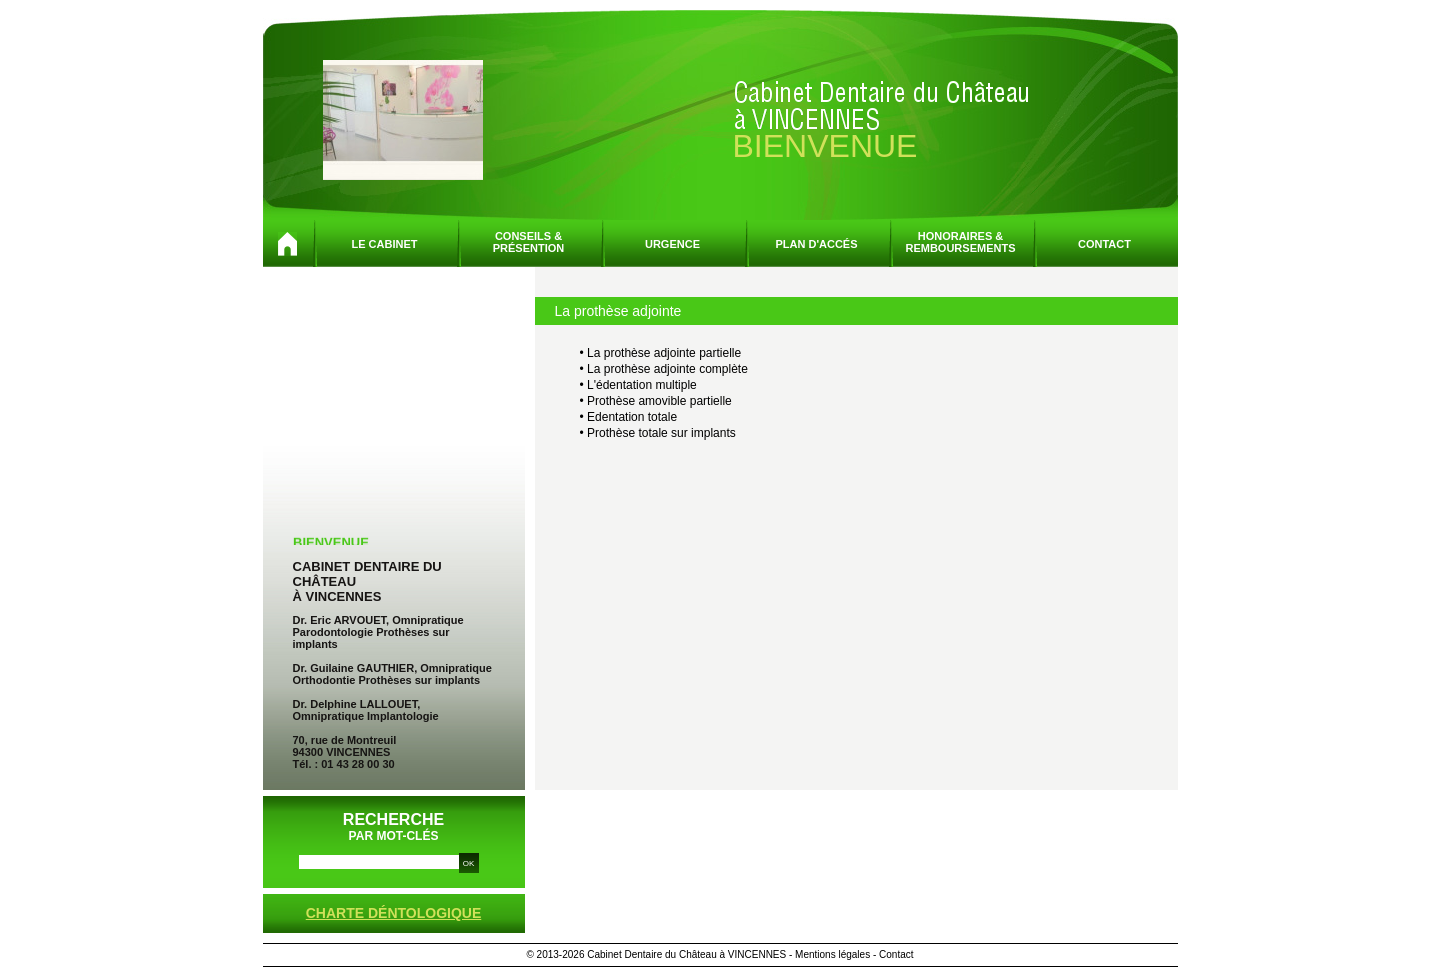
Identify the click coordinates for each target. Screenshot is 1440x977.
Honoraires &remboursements (960, 242)
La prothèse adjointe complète (667, 369)
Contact (1104, 244)
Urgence (672, 244)
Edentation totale (632, 417)
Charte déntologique (394, 913)
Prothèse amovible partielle (659, 401)
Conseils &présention (529, 242)
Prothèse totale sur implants (661, 433)
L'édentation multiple (642, 385)
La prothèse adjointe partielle (664, 353)
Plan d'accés (816, 244)
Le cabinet (385, 244)
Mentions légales (832, 954)
